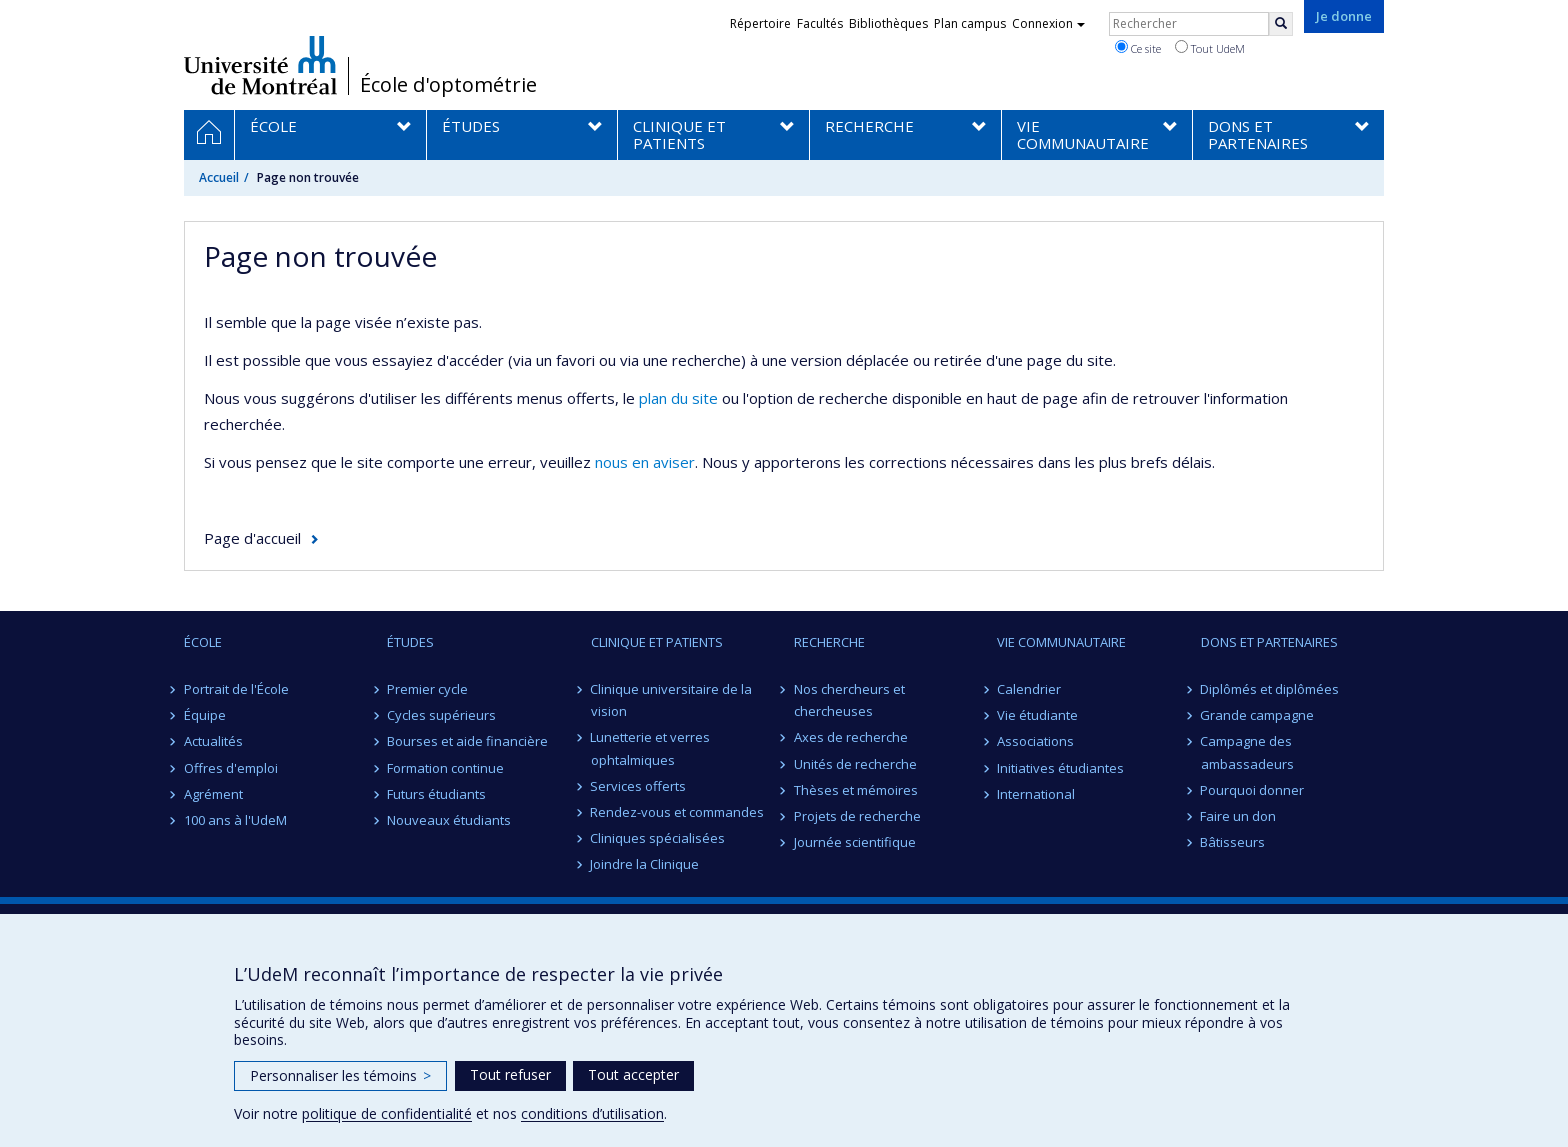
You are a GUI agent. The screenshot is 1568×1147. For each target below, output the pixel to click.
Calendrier (1029, 689)
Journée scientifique (855, 842)
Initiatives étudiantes (1060, 768)
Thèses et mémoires (856, 790)
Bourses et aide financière (467, 741)
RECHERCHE (829, 642)
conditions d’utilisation (592, 1113)
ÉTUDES (410, 642)
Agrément (213, 794)
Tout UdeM (1210, 48)
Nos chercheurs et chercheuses (849, 700)
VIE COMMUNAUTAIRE (1061, 642)
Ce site (1138, 48)
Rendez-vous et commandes (678, 812)
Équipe (205, 715)
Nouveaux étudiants (449, 820)
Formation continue (445, 768)
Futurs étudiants (436, 794)
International (1036, 794)
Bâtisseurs (1233, 842)
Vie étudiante (1037, 715)
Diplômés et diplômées (1270, 689)
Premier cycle (427, 689)
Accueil (219, 177)
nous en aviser (645, 462)
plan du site (678, 398)
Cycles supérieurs (441, 715)
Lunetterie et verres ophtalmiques (651, 748)
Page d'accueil (252, 538)
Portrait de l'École (236, 689)
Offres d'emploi (231, 768)
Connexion (1048, 23)
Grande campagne (1258, 715)
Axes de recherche (851, 737)
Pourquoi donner (1253, 790)
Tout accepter (633, 1074)
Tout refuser (510, 1074)
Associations (1035, 741)
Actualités (213, 741)
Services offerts (639, 786)
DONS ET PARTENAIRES (1269, 642)
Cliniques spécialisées (658, 838)
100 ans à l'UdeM (235, 820)
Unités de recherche (855, 764)
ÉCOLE (203, 642)
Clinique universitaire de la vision (672, 700)
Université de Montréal (260, 65)
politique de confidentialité (387, 1113)
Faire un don (1239, 816)
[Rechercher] (1281, 24)
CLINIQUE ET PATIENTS (657, 642)
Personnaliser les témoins (340, 1075)
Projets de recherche (857, 816)
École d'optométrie (448, 85)
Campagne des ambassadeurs (1247, 752)
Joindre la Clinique (645, 864)
